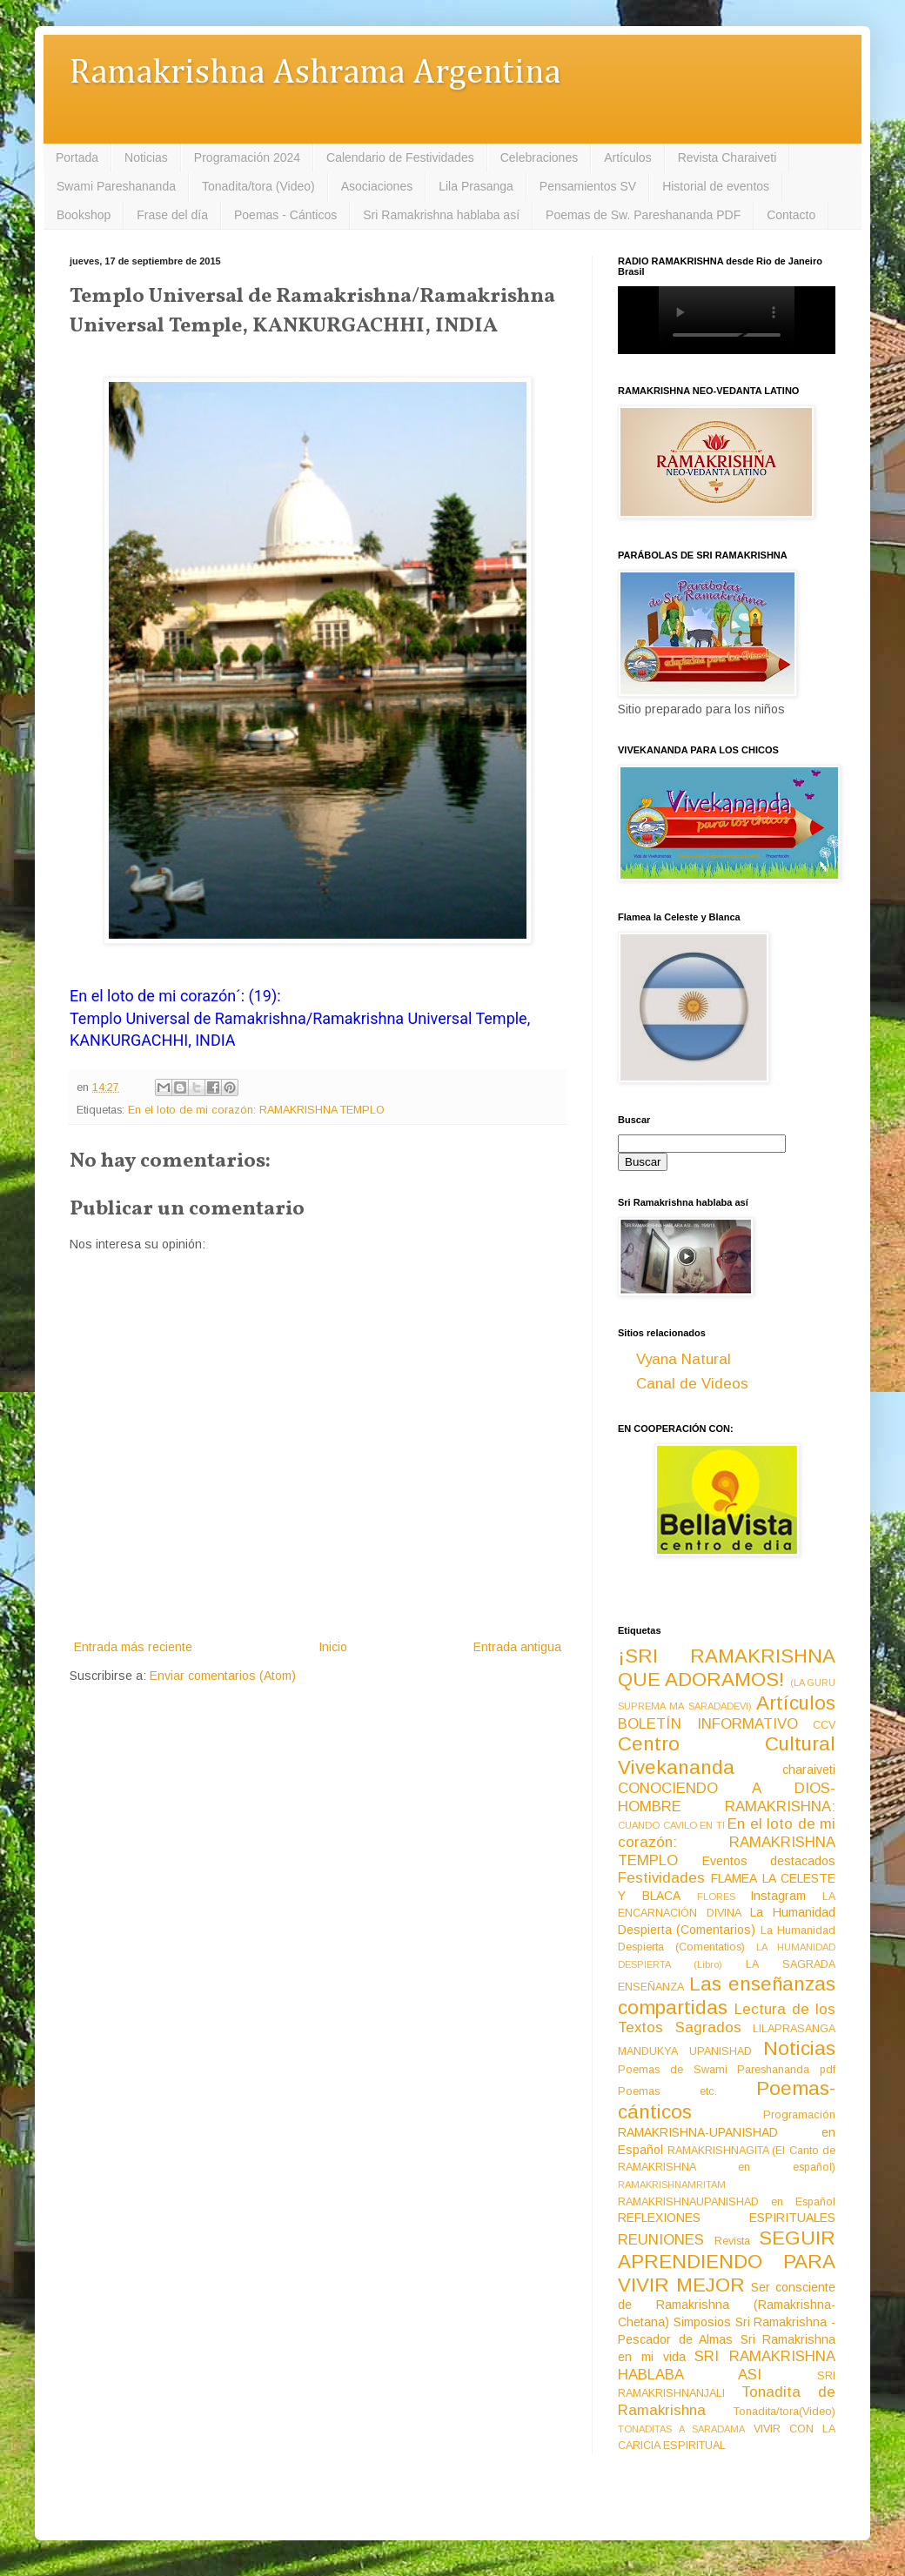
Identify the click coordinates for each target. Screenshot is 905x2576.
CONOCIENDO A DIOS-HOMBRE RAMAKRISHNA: (726, 1797)
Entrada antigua (517, 1647)
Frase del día (172, 215)
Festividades (661, 1878)
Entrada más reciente (133, 1647)
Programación (799, 2115)
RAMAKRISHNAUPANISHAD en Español (726, 2202)
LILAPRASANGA (794, 2029)
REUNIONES (661, 2239)
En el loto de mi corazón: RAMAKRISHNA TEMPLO (256, 1110)
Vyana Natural (683, 1359)
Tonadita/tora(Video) (784, 2411)
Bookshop (84, 215)
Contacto (791, 215)
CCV (824, 1725)
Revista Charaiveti (727, 157)
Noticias (146, 157)
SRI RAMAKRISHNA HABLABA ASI (726, 2365)
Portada (77, 157)
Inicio (332, 1647)
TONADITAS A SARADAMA (681, 2429)
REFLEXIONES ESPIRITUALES (726, 2218)
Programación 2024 (247, 157)
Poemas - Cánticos (285, 215)
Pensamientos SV (588, 186)
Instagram (778, 1896)
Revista (732, 2241)
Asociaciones (377, 186)
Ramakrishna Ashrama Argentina (315, 73)
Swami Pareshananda (116, 186)
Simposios (702, 2322)
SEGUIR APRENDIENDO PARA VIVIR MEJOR (726, 2261)
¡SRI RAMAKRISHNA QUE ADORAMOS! (726, 1667)
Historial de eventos (715, 186)
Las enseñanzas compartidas (726, 1995)
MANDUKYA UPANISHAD (685, 2051)
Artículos (627, 157)
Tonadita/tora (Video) (258, 186)
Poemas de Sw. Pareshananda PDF (643, 215)
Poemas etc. (667, 2091)
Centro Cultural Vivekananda (726, 1755)
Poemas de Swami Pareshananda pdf (726, 2070)
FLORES (716, 1896)
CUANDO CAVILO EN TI (671, 1825)
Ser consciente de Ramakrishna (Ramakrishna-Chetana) (726, 2304)
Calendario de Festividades (400, 157)
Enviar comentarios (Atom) (223, 1676)
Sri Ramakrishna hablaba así (441, 215)
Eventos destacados (769, 1861)
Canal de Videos (692, 1383)
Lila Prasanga (476, 186)
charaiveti (808, 1769)
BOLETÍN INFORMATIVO (708, 1724)
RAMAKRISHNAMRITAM (672, 2184)
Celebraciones (539, 157)
